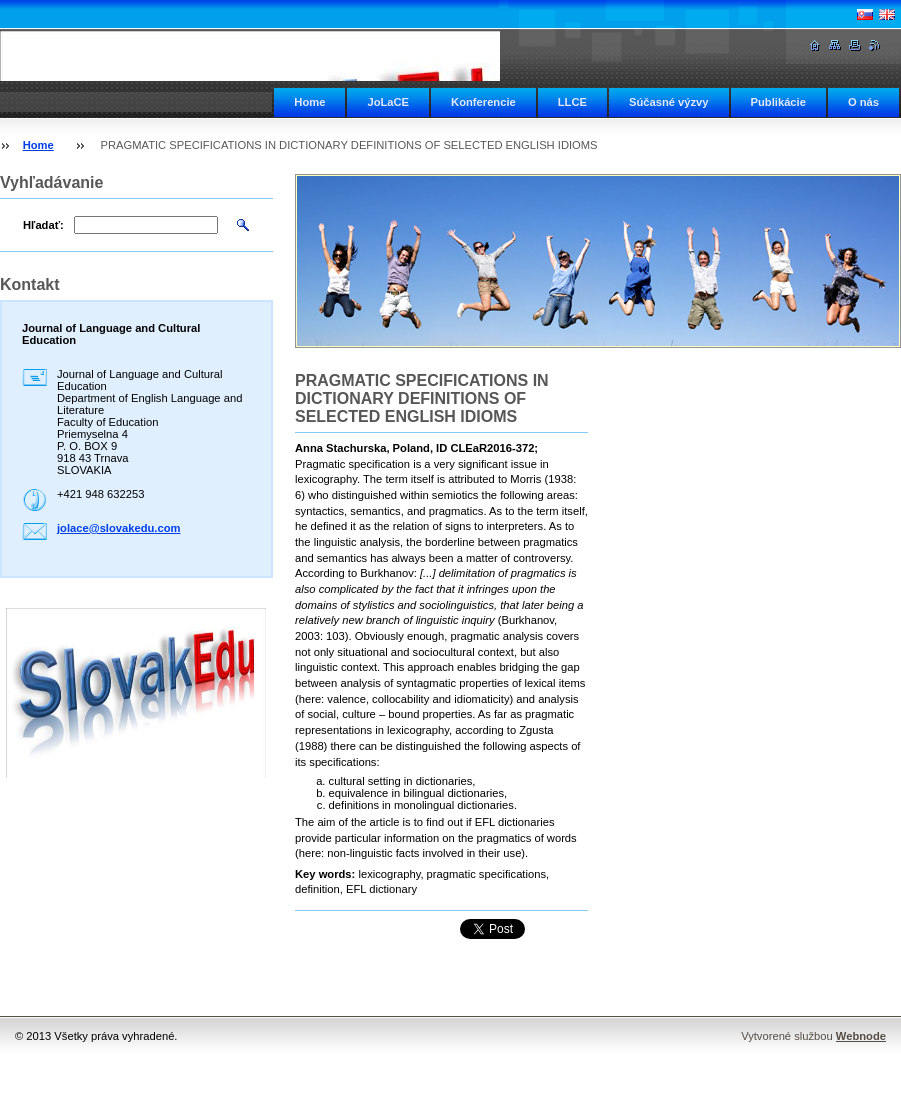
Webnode (861, 1036)
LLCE (572, 102)
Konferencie (483, 102)
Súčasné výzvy (669, 102)
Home (309, 102)
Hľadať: (43, 225)
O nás (863, 102)
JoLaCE (388, 102)
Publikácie (778, 102)
